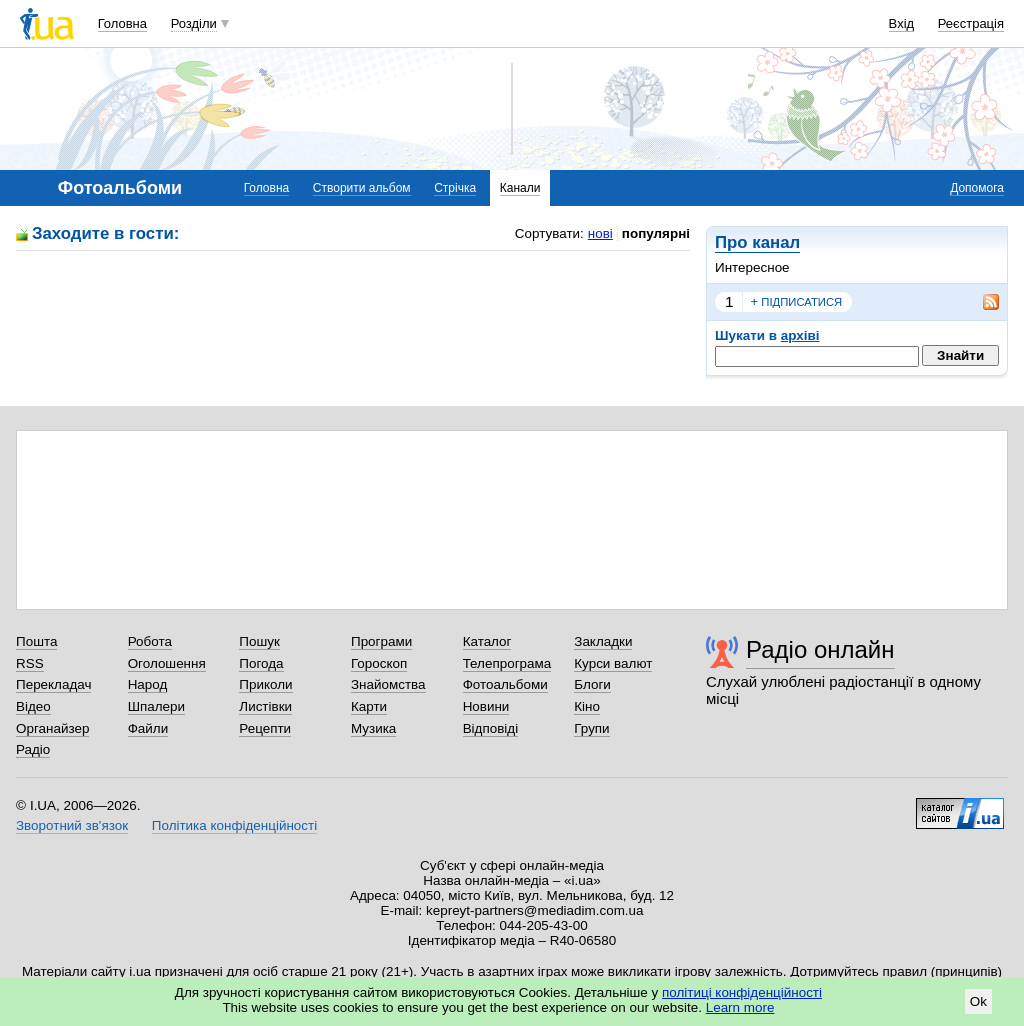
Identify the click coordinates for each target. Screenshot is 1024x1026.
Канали (520, 188)
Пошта (36, 641)
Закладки (603, 641)
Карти (369, 706)
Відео (33, 706)
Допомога (977, 188)
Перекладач (53, 684)
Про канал (757, 242)
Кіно (587, 706)
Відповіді (491, 728)
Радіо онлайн (820, 649)
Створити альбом (362, 188)
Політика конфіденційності (234, 825)
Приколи (265, 684)
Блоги (592, 684)
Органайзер (52, 728)
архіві (800, 335)
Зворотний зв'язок (72, 825)
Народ (148, 684)
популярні (656, 233)
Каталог (487, 641)
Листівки (265, 706)
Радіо (33, 749)
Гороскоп (379, 663)
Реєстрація (971, 23)
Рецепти (265, 728)
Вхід (902, 23)
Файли (148, 728)
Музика (373, 728)
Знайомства (388, 684)
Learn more (740, 1007)
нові (600, 233)
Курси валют (613, 663)
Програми (381, 641)
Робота (150, 641)
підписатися (797, 302)
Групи (591, 728)
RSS (30, 663)
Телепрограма (507, 663)
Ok (978, 1001)
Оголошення (167, 663)
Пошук (259, 641)
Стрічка (455, 188)
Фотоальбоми (505, 684)
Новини (486, 706)
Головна (122, 23)
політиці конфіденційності (742, 992)
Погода (261, 663)
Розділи (194, 23)
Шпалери (156, 706)
